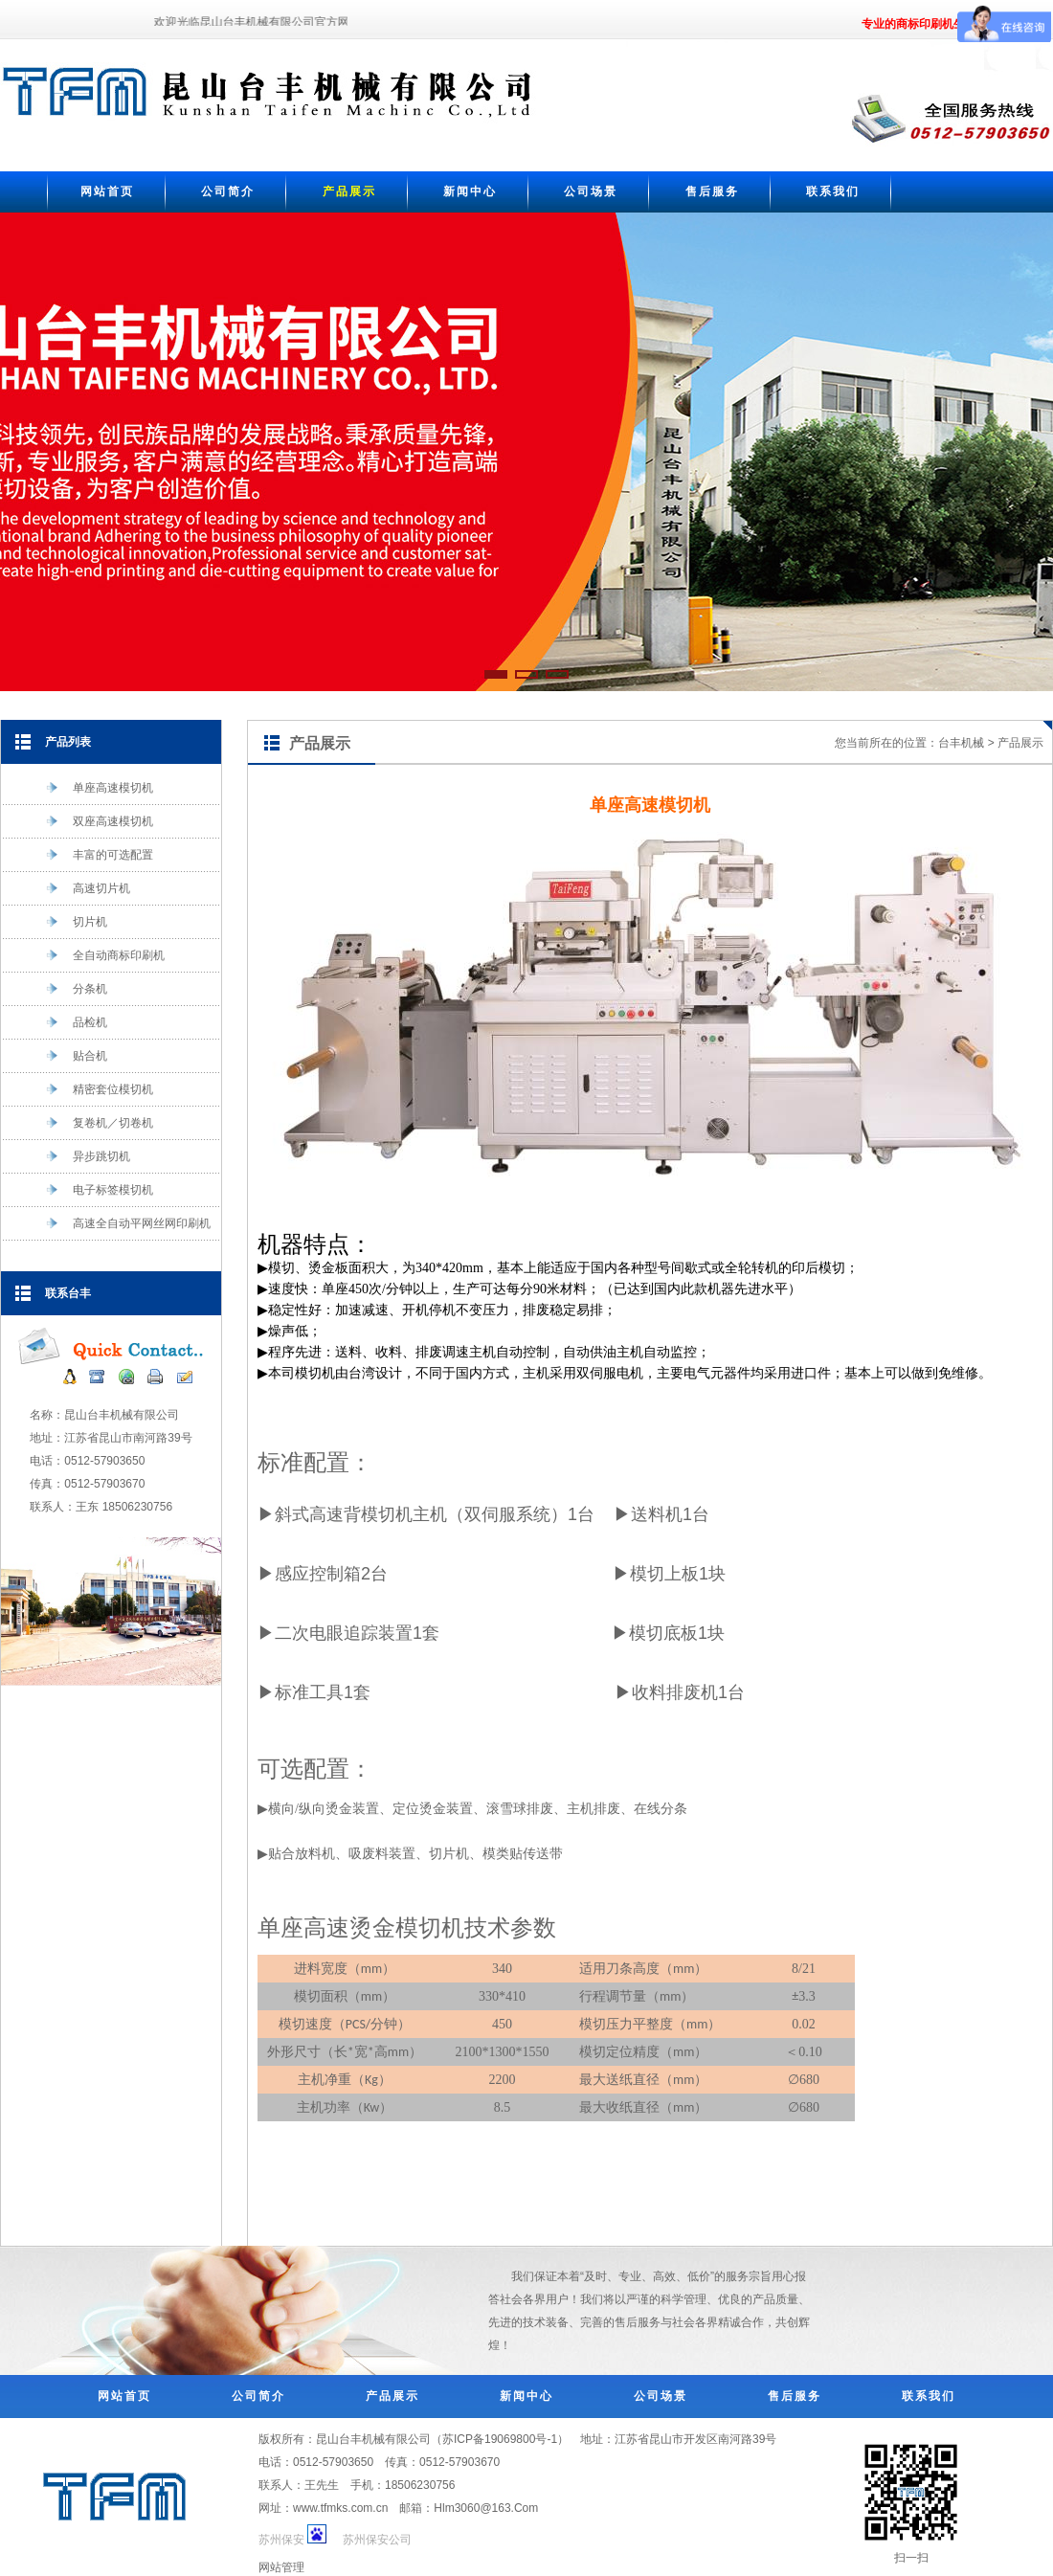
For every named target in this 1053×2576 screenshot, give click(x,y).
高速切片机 (87, 888)
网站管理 (281, 2567)
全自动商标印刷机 (105, 955)
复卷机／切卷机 (99, 1123)
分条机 (76, 989)
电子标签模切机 (99, 1190)
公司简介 (228, 191)
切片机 (76, 922)
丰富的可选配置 (99, 855)
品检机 (76, 1022)
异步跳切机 (87, 1156)
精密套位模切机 (99, 1089)
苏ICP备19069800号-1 (499, 2439)
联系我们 (833, 191)
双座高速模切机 (99, 821)
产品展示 (349, 191)
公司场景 (590, 191)
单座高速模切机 (99, 788)
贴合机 (76, 1056)
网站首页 (107, 191)
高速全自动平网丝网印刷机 (136, 1223)
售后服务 (712, 191)
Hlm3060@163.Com (486, 2508)
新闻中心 (470, 191)
